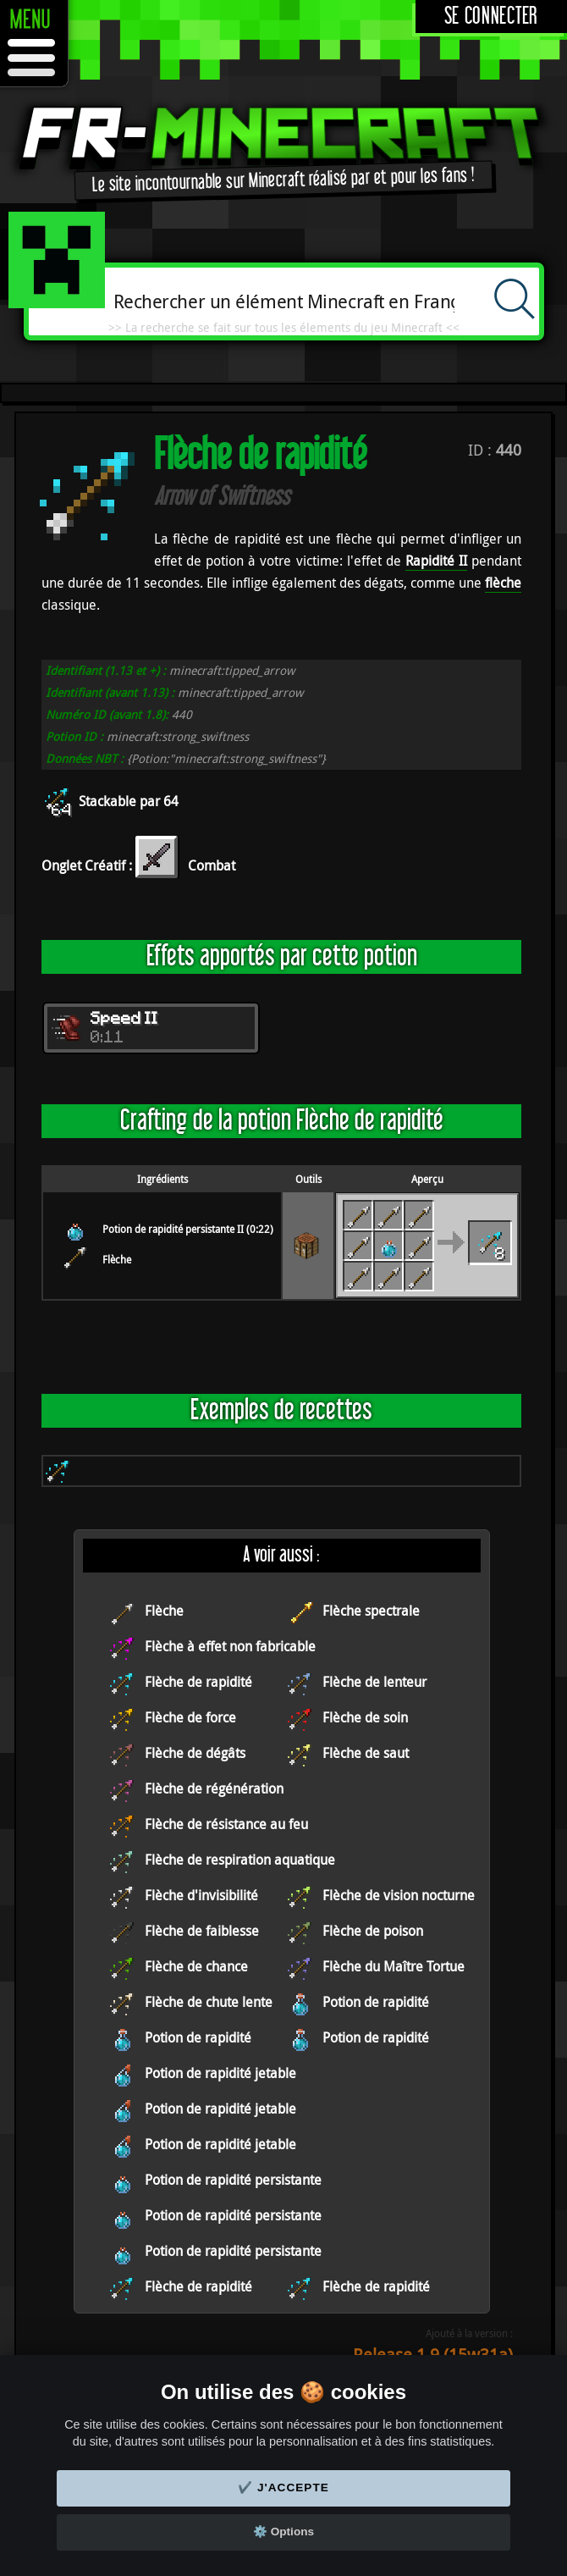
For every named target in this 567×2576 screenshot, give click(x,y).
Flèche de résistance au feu (226, 1824)
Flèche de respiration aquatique (240, 1859)
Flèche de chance (196, 1966)
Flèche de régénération (214, 1788)
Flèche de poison (372, 1930)
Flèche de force (190, 1717)
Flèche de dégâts (195, 1753)
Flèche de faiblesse (202, 1930)
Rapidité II (436, 560)
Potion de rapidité (375, 2002)
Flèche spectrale (371, 1610)
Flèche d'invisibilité (201, 1895)
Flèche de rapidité (198, 1681)
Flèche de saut (365, 1753)
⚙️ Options (283, 2531)
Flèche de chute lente (208, 2002)
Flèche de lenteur (374, 1681)
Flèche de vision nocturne (398, 1895)
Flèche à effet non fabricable (230, 1646)
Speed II (124, 1019)
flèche (503, 582)
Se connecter (491, 16)
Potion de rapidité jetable (220, 2073)
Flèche (116, 1259)
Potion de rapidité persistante (233, 2179)
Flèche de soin (365, 1717)
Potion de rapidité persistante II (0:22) (187, 1228)
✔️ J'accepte (283, 2487)
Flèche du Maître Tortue (393, 1966)
